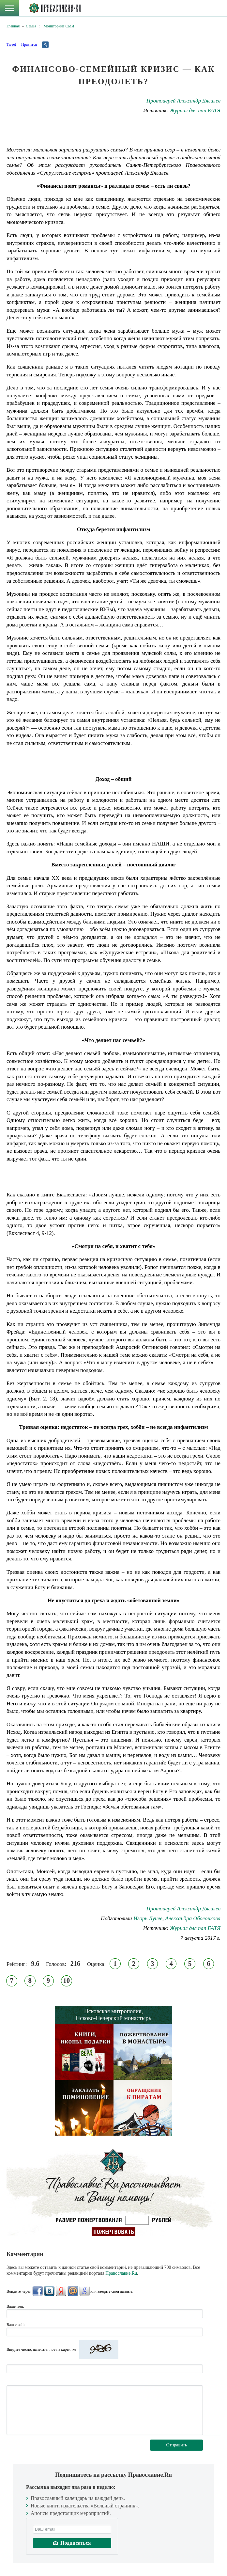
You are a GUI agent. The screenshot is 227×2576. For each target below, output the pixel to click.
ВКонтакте (49, 2291)
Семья (31, 26)
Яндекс (61, 2291)
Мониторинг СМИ (58, 26)
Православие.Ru (121, 2273)
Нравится (29, 44)
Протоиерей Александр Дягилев (183, 101)
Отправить (176, 2444)
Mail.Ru (73, 2291)
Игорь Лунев (147, 1918)
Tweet (11, 44)
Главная (13, 26)
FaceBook (37, 2291)
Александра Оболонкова (192, 1918)
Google (84, 2291)
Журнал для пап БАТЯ (195, 110)
